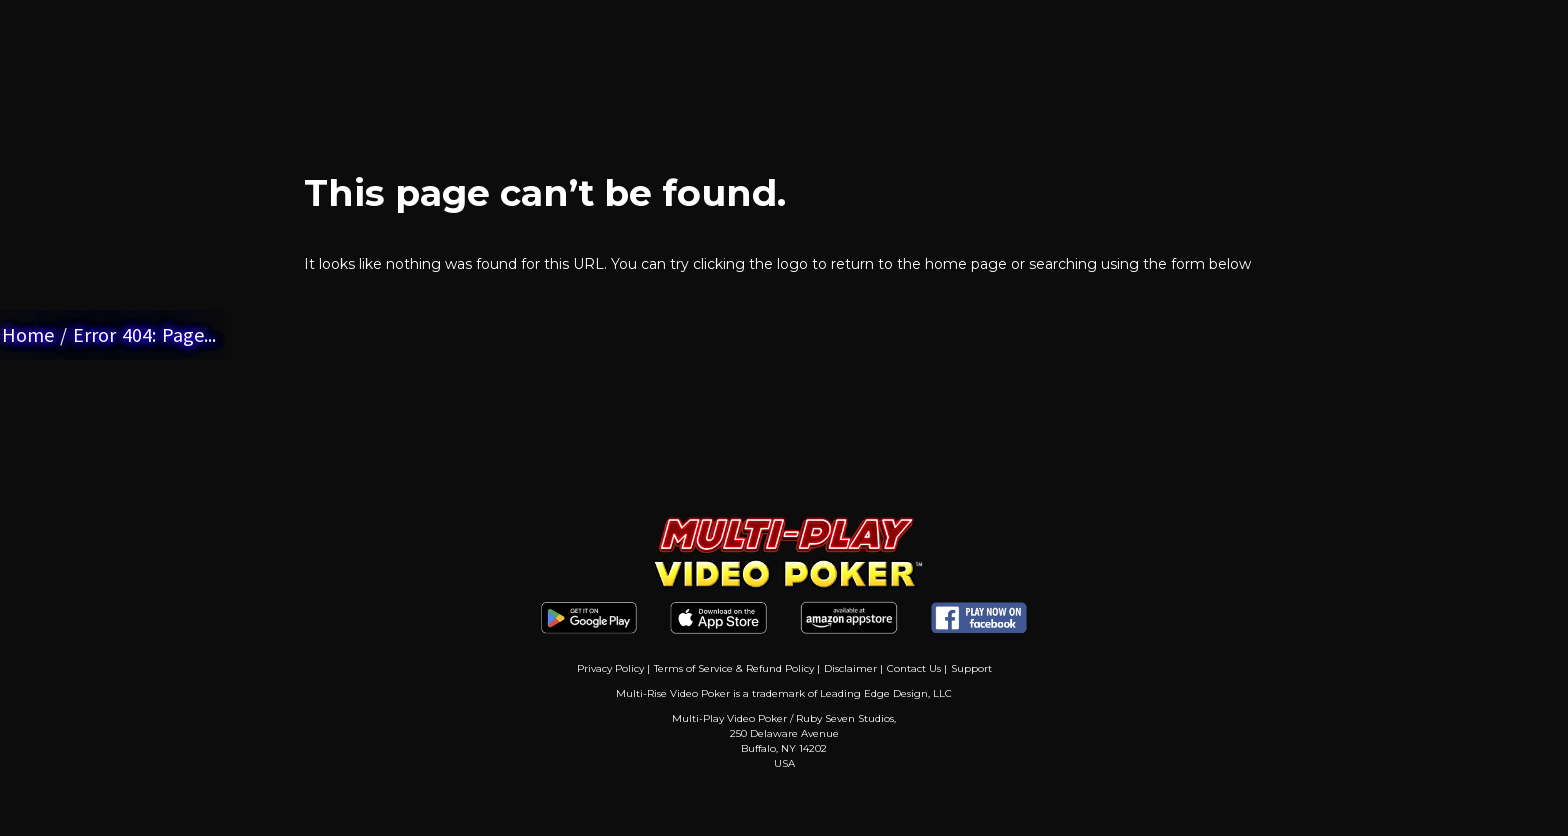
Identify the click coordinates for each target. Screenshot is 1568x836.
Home (28, 334)
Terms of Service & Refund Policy (734, 668)
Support (971, 668)
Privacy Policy (610, 668)
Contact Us (914, 668)
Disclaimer (850, 668)
